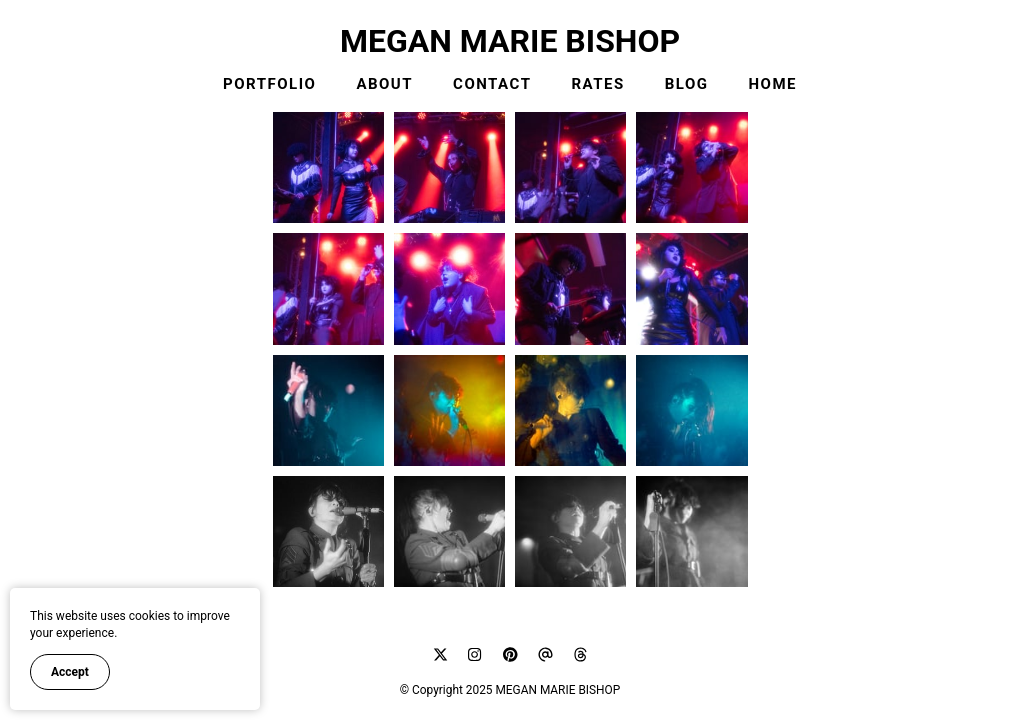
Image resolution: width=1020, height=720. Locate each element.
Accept (70, 672)
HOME (773, 84)
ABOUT (384, 84)
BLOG (687, 84)
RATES (597, 84)
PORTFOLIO (269, 84)
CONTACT (492, 84)
